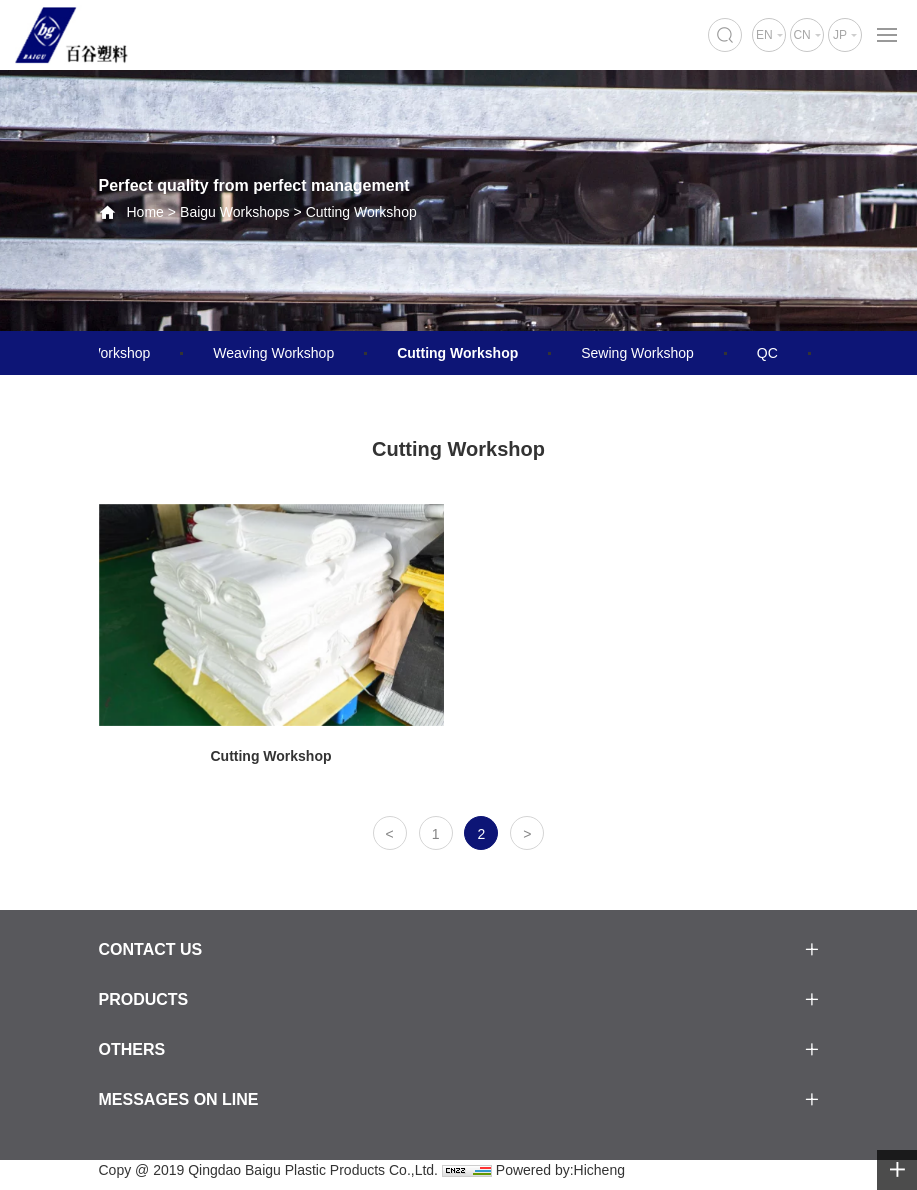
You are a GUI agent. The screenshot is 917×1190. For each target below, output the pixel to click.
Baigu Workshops (234, 212)
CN (801, 35)
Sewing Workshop (637, 353)
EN (764, 35)
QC (767, 353)
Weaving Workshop (273, 353)
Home (145, 212)
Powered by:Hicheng (560, 1170)
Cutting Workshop (361, 212)
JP (840, 35)
